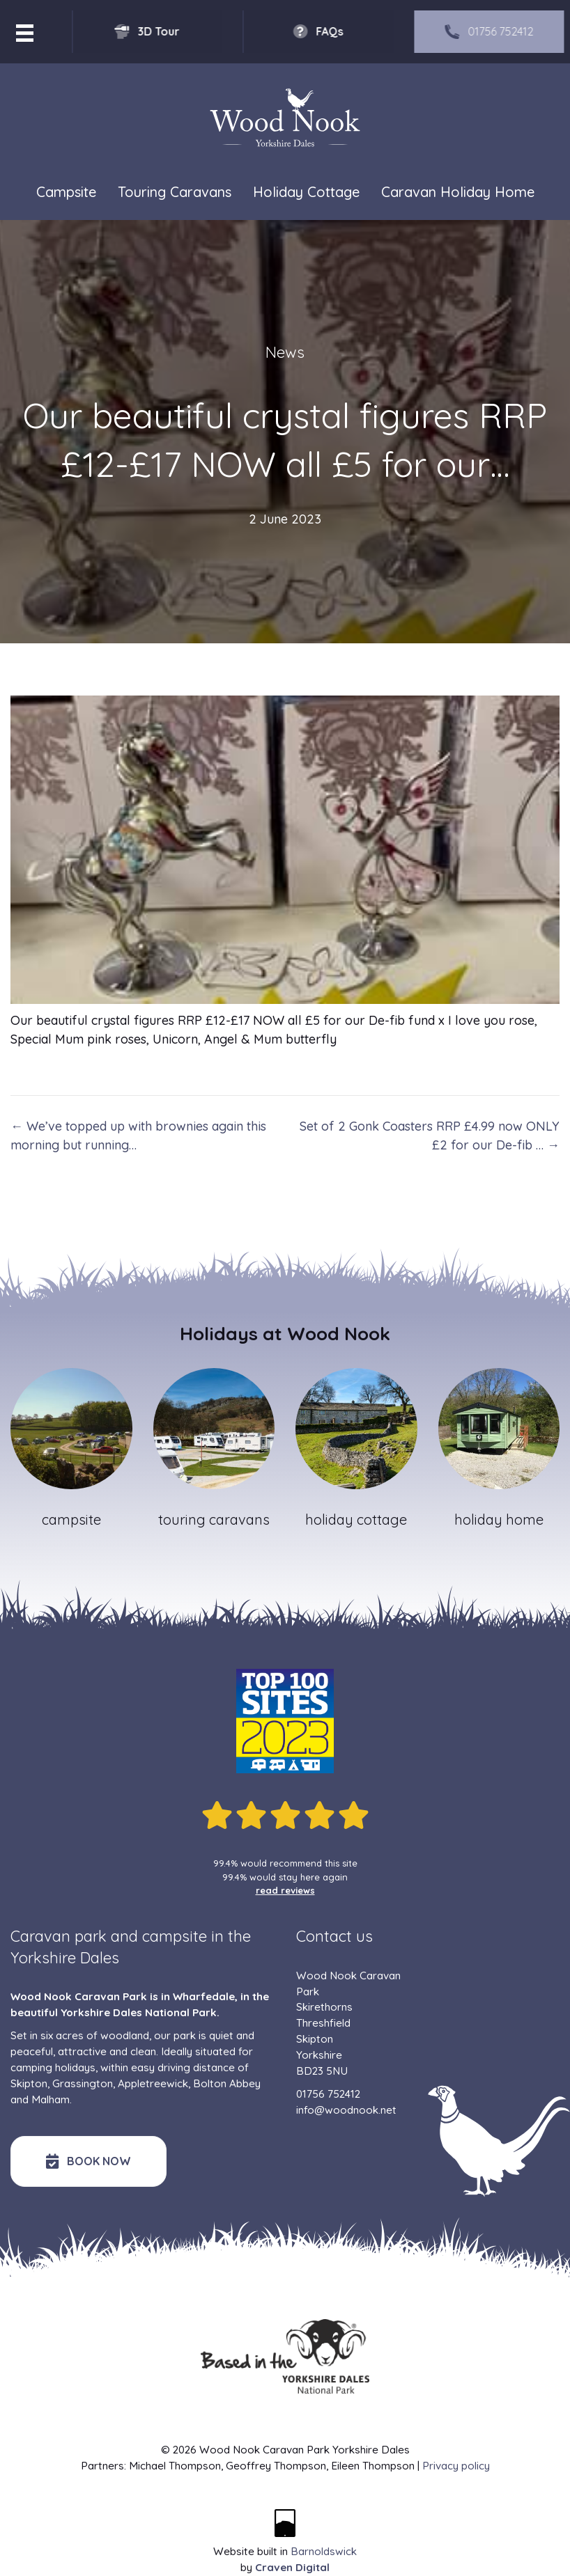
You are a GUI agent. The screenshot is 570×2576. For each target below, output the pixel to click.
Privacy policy (456, 2465)
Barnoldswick (324, 2551)
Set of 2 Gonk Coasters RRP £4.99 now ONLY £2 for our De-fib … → (430, 1135)
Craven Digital (292, 2567)
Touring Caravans (174, 192)
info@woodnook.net (346, 2109)
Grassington (82, 2083)
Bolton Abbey (227, 2083)
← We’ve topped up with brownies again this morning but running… (138, 1135)
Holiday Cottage (306, 192)
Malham (50, 2099)
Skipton (28, 2083)
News (285, 352)
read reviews (285, 1890)
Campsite (66, 192)
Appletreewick (153, 2083)
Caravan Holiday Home (457, 192)
